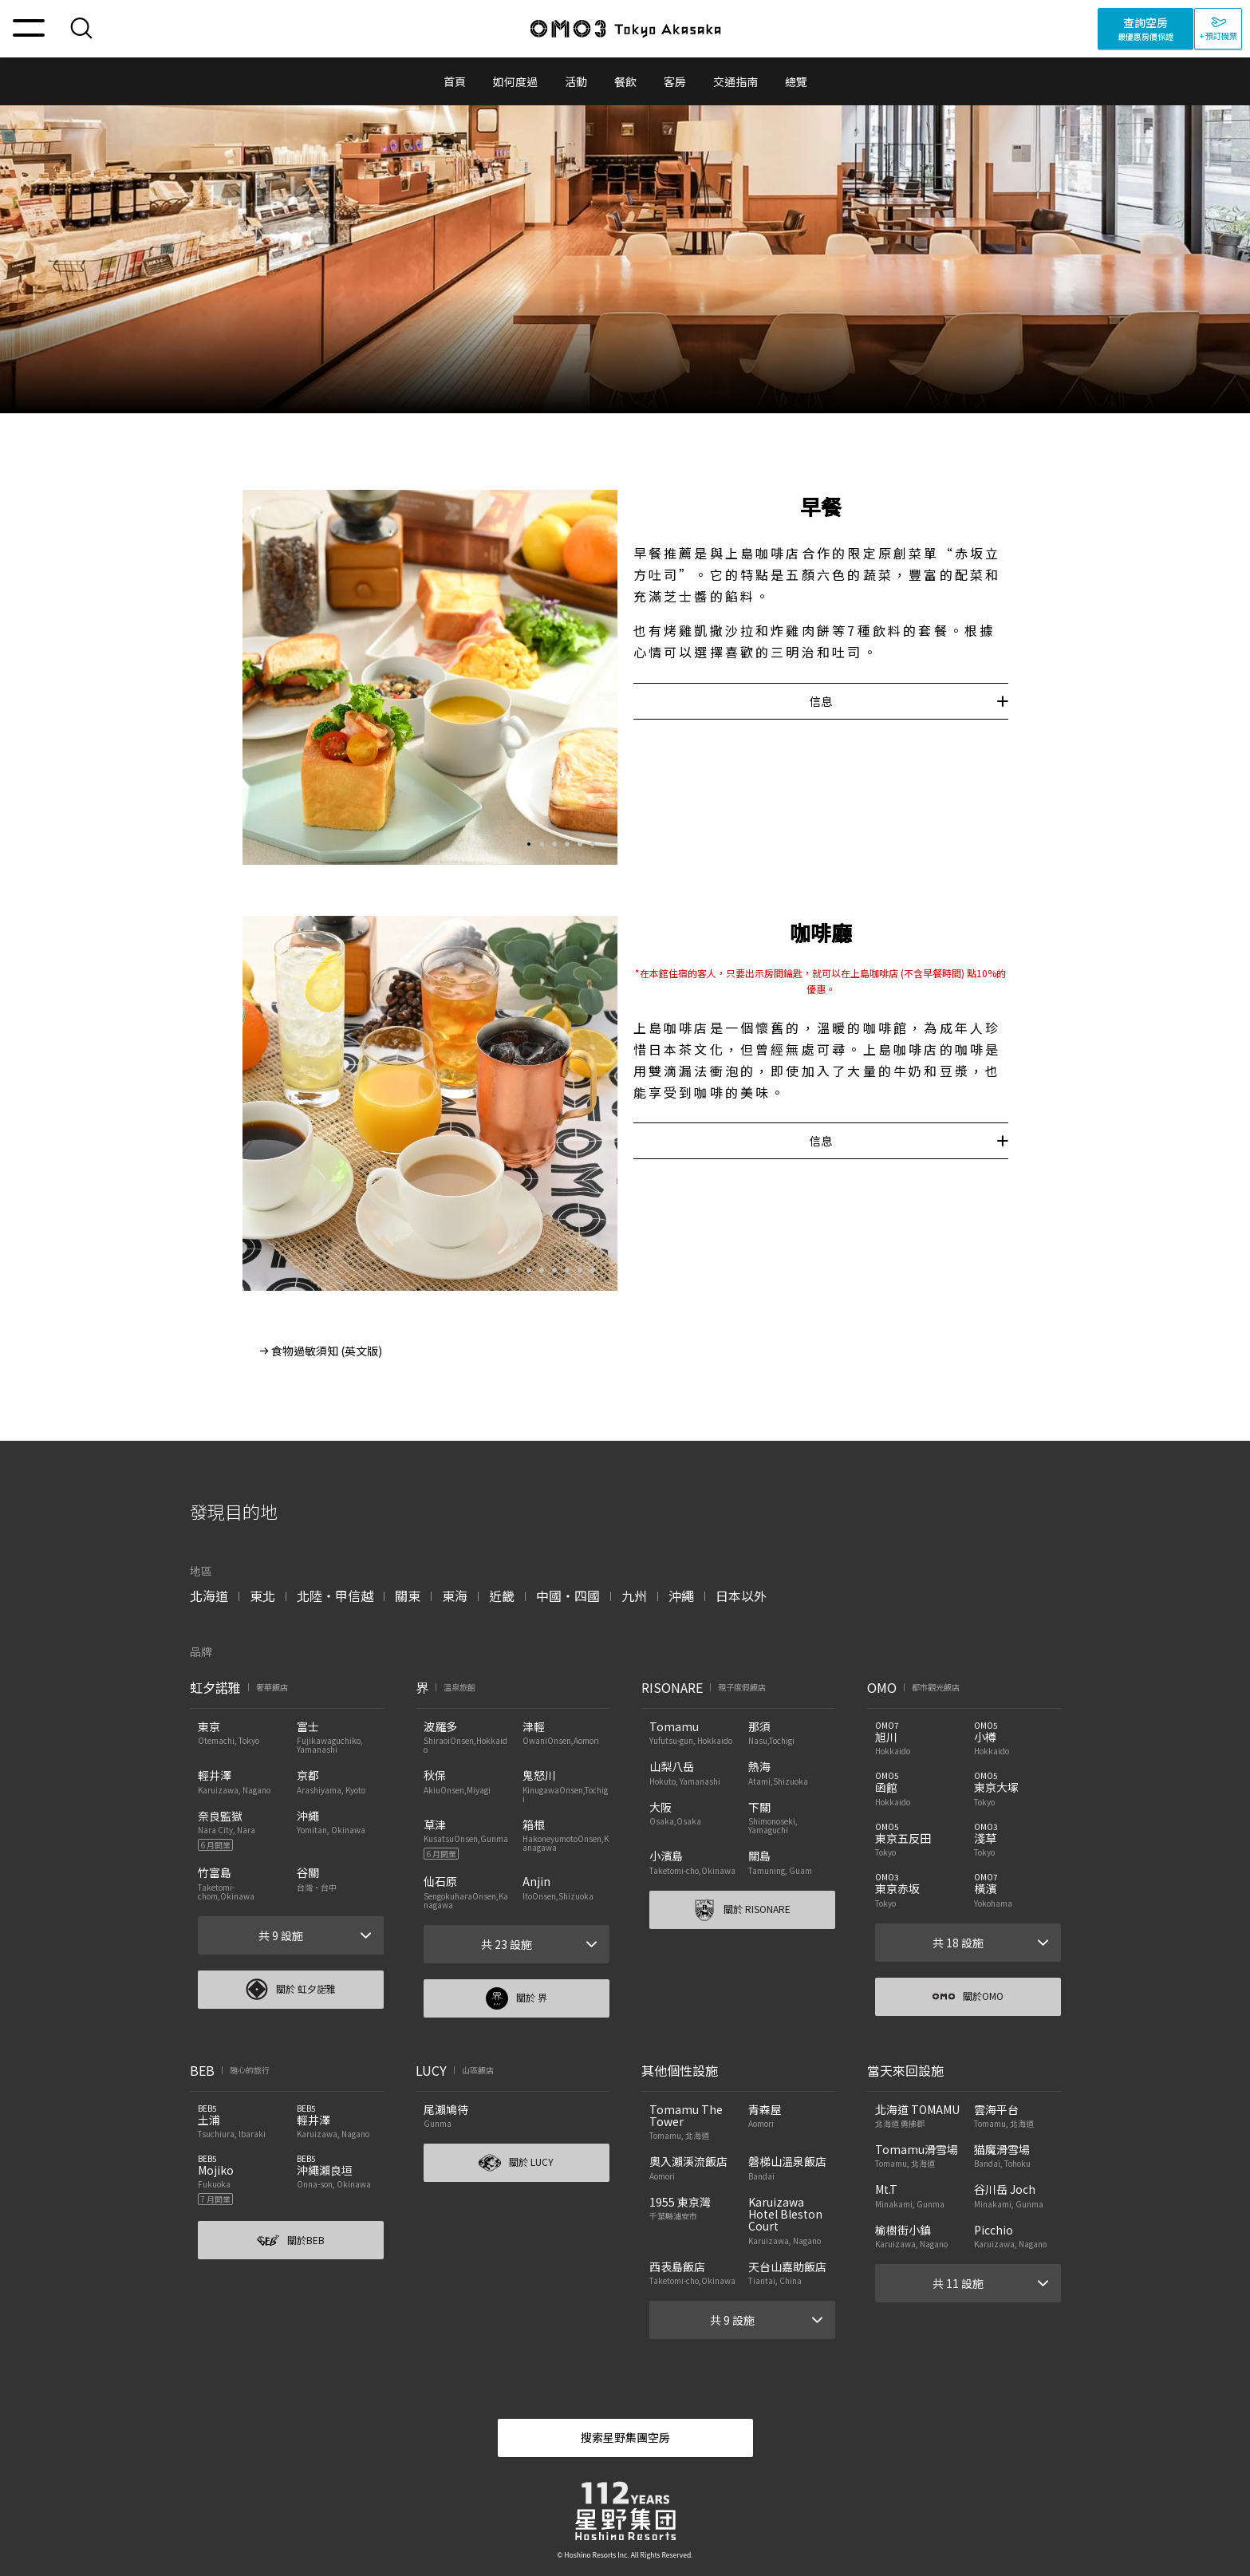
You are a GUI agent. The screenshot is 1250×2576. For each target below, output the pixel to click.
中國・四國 (568, 1595)
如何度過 (515, 81)
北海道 (209, 1595)
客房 (675, 81)
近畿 (502, 1595)
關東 (407, 1595)
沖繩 (681, 1595)
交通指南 (735, 81)
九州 (634, 1595)
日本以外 (741, 1595)
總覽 (796, 81)
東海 (454, 1595)
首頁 (455, 81)
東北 (262, 1595)
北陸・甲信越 (335, 1595)
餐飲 (625, 81)
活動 (576, 81)
